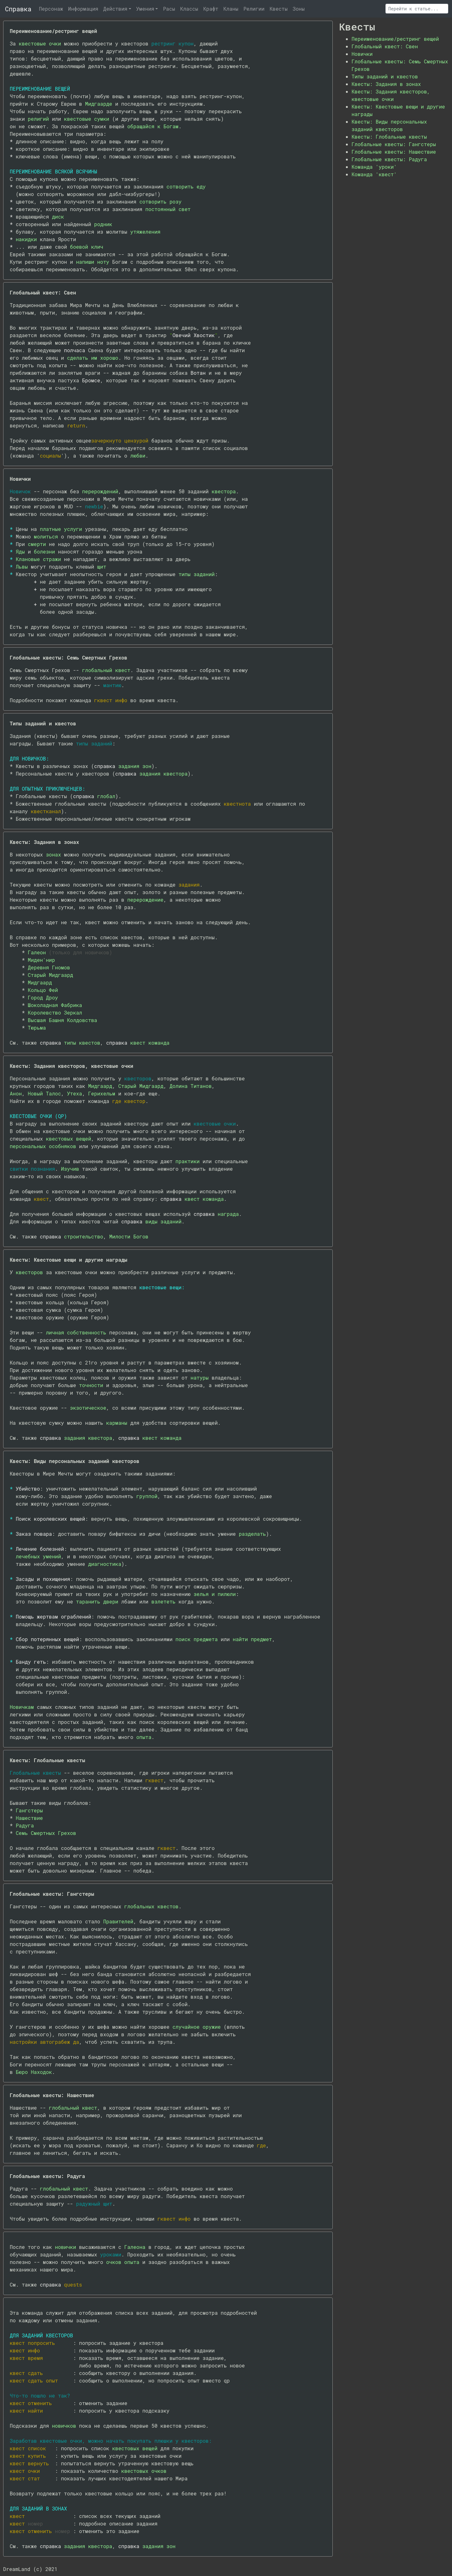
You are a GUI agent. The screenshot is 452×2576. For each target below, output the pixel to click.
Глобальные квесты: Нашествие (394, 151)
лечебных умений (38, 1556)
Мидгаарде (98, 103)
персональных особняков (43, 1146)
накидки (26, 239)
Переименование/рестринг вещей (395, 38)
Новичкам (22, 1707)
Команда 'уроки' (374, 166)
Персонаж (51, 8)
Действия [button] (115, 8)
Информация (83, 8)
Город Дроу (43, 997)
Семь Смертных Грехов (46, 1833)
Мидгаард (40, 982)
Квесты (279, 8)
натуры (200, 1377)
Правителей (118, 1921)
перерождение (145, 899)
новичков (64, 2425)
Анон (16, 1093)
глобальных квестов (151, 1906)
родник (103, 224)
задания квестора (163, 773)
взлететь (163, 1601)
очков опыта (122, 2262)
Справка (18, 9)
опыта (143, 1737)
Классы (189, 8)
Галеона (134, 2247)
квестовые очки (40, 43)
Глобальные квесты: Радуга (389, 159)
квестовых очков (143, 2470)
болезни (44, 551)
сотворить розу (160, 201)
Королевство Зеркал (55, 1012)
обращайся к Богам (152, 126)
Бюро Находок (34, 2072)
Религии (253, 8)
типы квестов (82, 1042)
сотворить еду (186, 186)
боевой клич (86, 246)
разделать (252, 1533)
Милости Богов (128, 1236)
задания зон (135, 766)
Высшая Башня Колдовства (62, 1020)
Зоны (298, 8)
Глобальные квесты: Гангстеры (394, 144)
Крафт (210, 8)
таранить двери (97, 1601)
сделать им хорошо (92, 357)
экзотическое (88, 1407)
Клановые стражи (38, 559)
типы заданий (197, 574)
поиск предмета (196, 1639)
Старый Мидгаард (50, 975)
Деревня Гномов (49, 967)
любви (137, 455)
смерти (37, 544)
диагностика (104, 1564)
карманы (116, 1422)
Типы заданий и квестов (385, 76)
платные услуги (61, 529)
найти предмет (252, 1639)
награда (228, 1214)
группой (146, 1496)
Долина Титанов (191, 1086)
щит (101, 566)
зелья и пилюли (215, 1594)
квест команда (150, 1042)
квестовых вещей (68, 1138)
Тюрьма (37, 1027)
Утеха (74, 1093)
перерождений (100, 491)
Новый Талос (44, 1093)
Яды (20, 551)
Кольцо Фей (43, 990)
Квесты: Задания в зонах (386, 84)
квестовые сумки (86, 118)
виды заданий (163, 1221)
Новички (362, 53)
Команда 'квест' (374, 174)
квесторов (29, 1272)
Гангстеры (29, 1810)
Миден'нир (41, 960)
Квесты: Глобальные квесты (389, 136)
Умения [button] (145, 8)
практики (187, 1161)
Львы (22, 566)
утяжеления (145, 231)
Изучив (70, 1168)
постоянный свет (168, 209)
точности (91, 1385)
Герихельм (101, 1093)
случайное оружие (196, 2026)
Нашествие (29, 1818)
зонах (53, 854)
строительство (83, 1236)
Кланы (230, 8)
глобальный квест (106, 670)
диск (58, 216)
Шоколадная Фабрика (55, 1005)
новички (65, 2247)
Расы (169, 8)
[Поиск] (416, 8)
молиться (46, 536)
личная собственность (76, 1332)
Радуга (25, 1825)
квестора (224, 491)
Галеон (37, 952)
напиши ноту (92, 261)
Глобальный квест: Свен (385, 46)
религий (38, 118)
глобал (106, 796)
